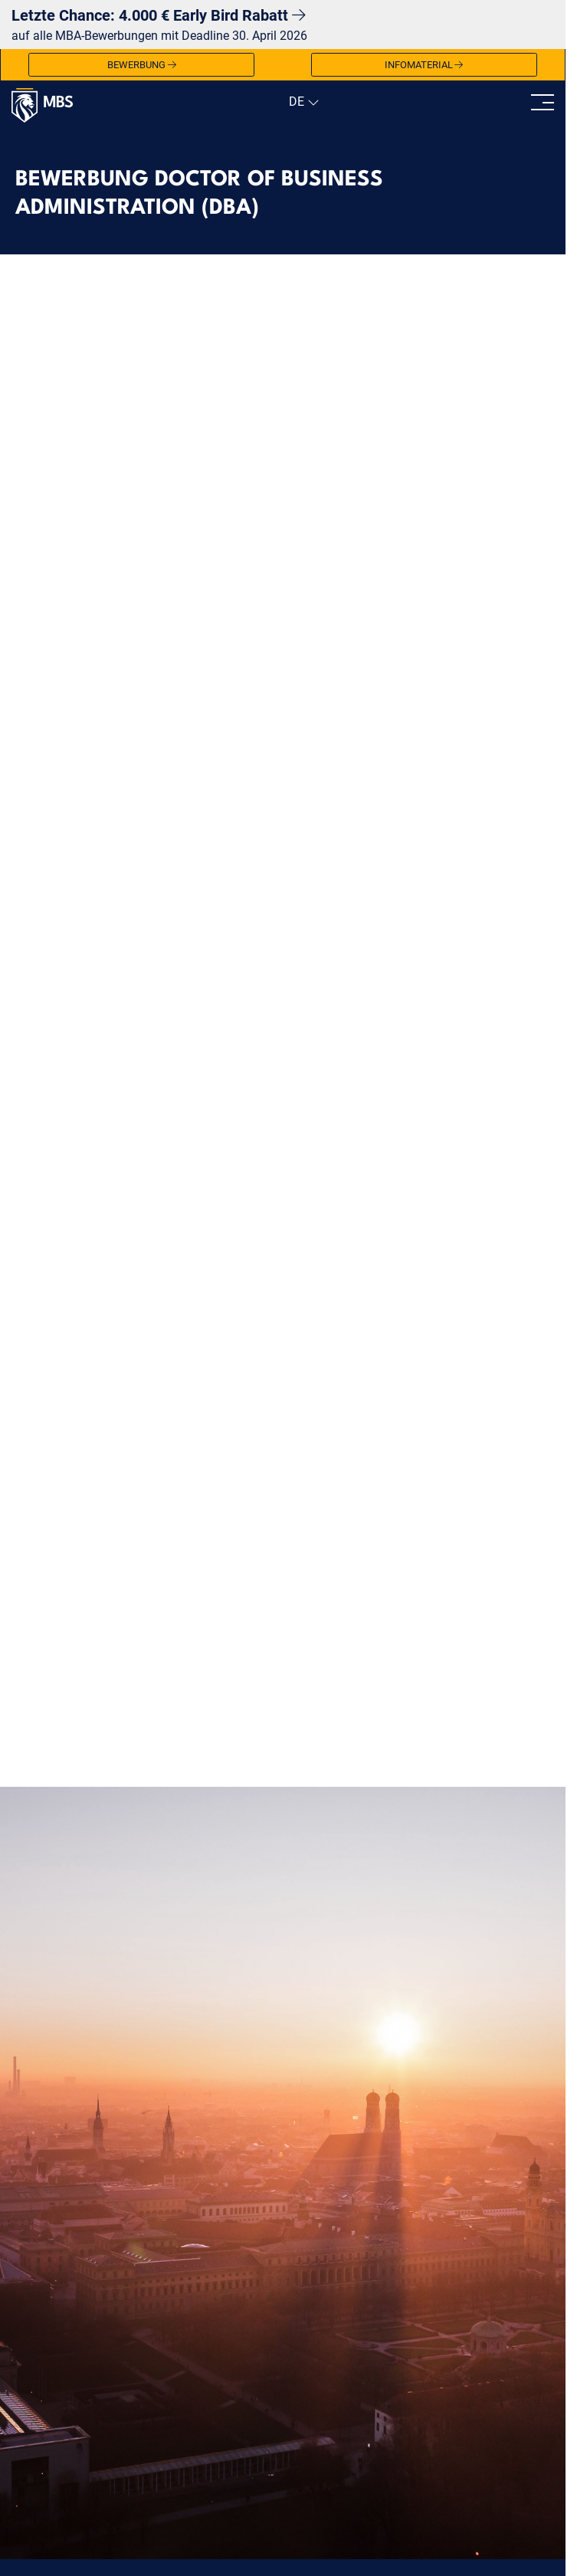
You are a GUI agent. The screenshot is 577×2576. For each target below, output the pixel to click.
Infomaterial (424, 65)
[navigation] (302, 102)
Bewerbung (141, 65)
